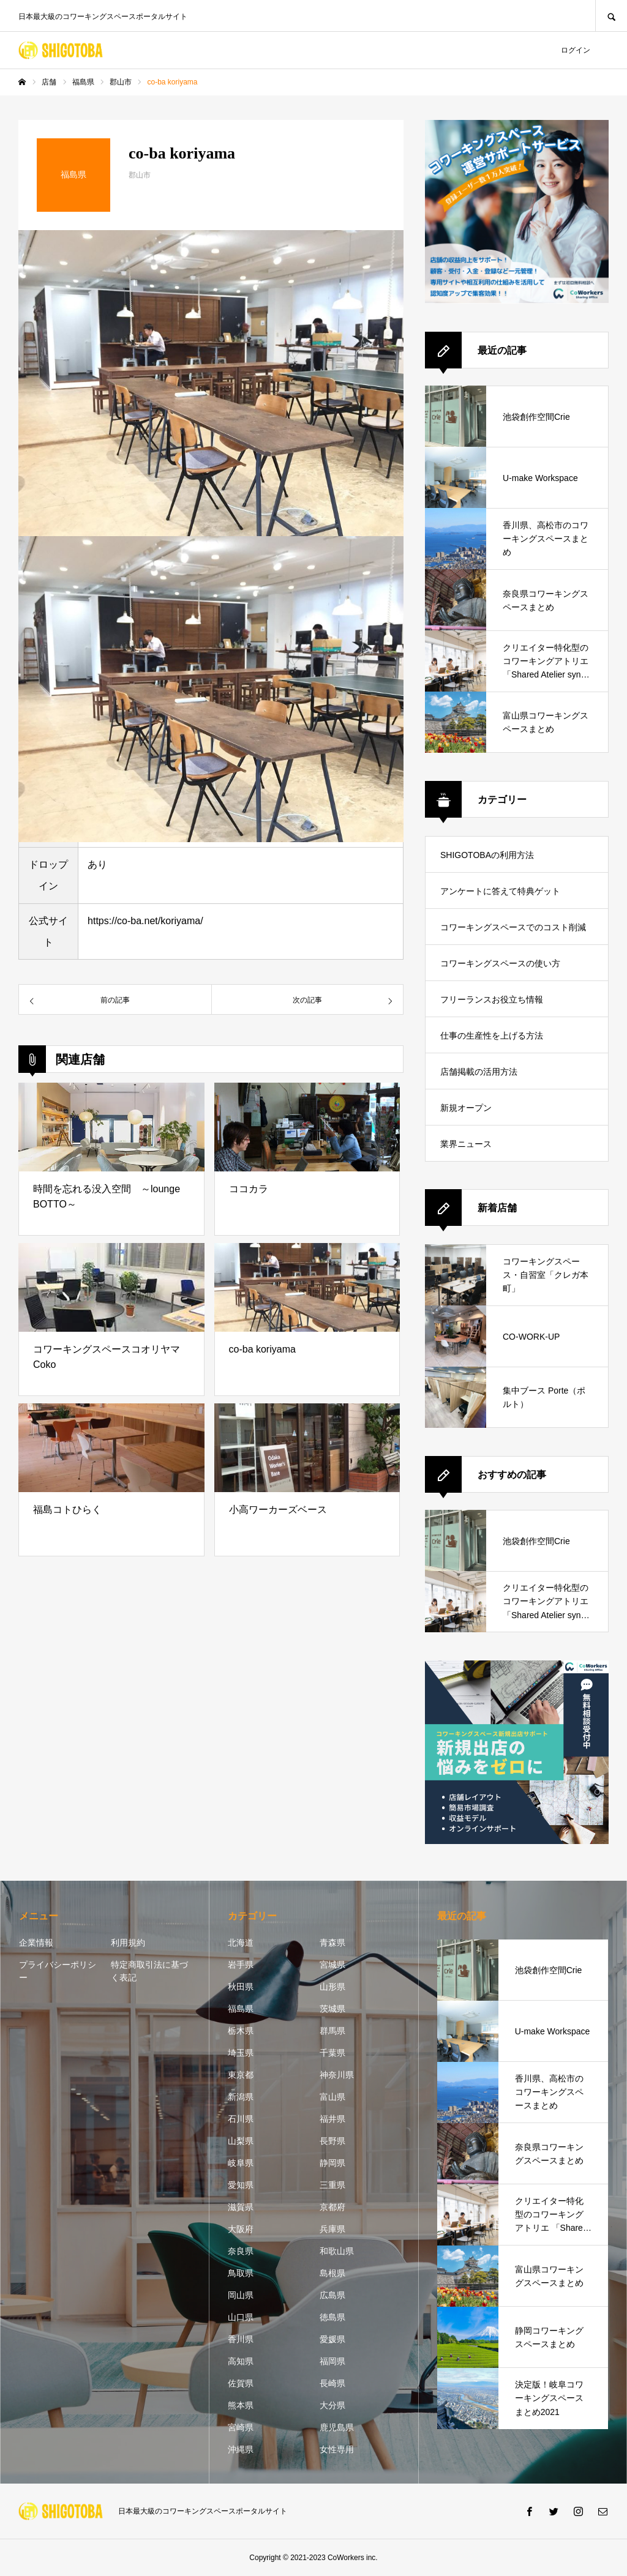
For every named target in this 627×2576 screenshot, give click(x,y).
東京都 (240, 2075)
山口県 (240, 2317)
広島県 (332, 2295)
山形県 (332, 1987)
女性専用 (337, 2449)
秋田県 (240, 1987)
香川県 (240, 2339)
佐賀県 (240, 2383)
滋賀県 (240, 2207)
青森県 (332, 1942)
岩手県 (240, 1964)
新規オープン (466, 1108)
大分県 (332, 2405)
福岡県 (332, 2361)
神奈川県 (337, 2075)
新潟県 (240, 2097)
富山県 (332, 2097)
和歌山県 (337, 2251)
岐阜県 (240, 2163)
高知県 (240, 2361)
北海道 (240, 1942)
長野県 (332, 2141)
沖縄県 (240, 2449)
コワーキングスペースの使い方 (500, 963)
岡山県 (240, 2295)
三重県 (332, 2185)
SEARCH (611, 15)
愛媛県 (332, 2339)
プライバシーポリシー (57, 1971)
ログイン (575, 50)
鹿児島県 (337, 2427)
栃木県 (240, 2031)
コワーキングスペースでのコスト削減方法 (513, 933)
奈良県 (240, 2251)
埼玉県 (240, 2053)
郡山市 (140, 175)
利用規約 (128, 1942)
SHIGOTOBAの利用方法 (487, 855)
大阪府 (240, 2229)
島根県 (332, 2273)
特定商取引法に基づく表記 (149, 1971)
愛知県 (240, 2185)
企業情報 (36, 1942)
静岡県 (332, 2163)
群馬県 (332, 2031)
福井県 (332, 2119)
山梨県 (240, 2141)
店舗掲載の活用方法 (478, 1072)
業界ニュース (466, 1144)
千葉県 (332, 2053)
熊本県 (240, 2405)
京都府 (332, 2207)
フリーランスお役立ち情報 (491, 999)
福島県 (240, 2009)
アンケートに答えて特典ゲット (500, 891)
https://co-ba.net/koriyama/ (145, 921)
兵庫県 (332, 2229)
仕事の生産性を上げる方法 (491, 1035)
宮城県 (332, 1964)
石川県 (240, 2119)
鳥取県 (240, 2273)
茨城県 (332, 2009)
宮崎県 (240, 2427)
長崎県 (332, 2383)
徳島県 (332, 2317)
